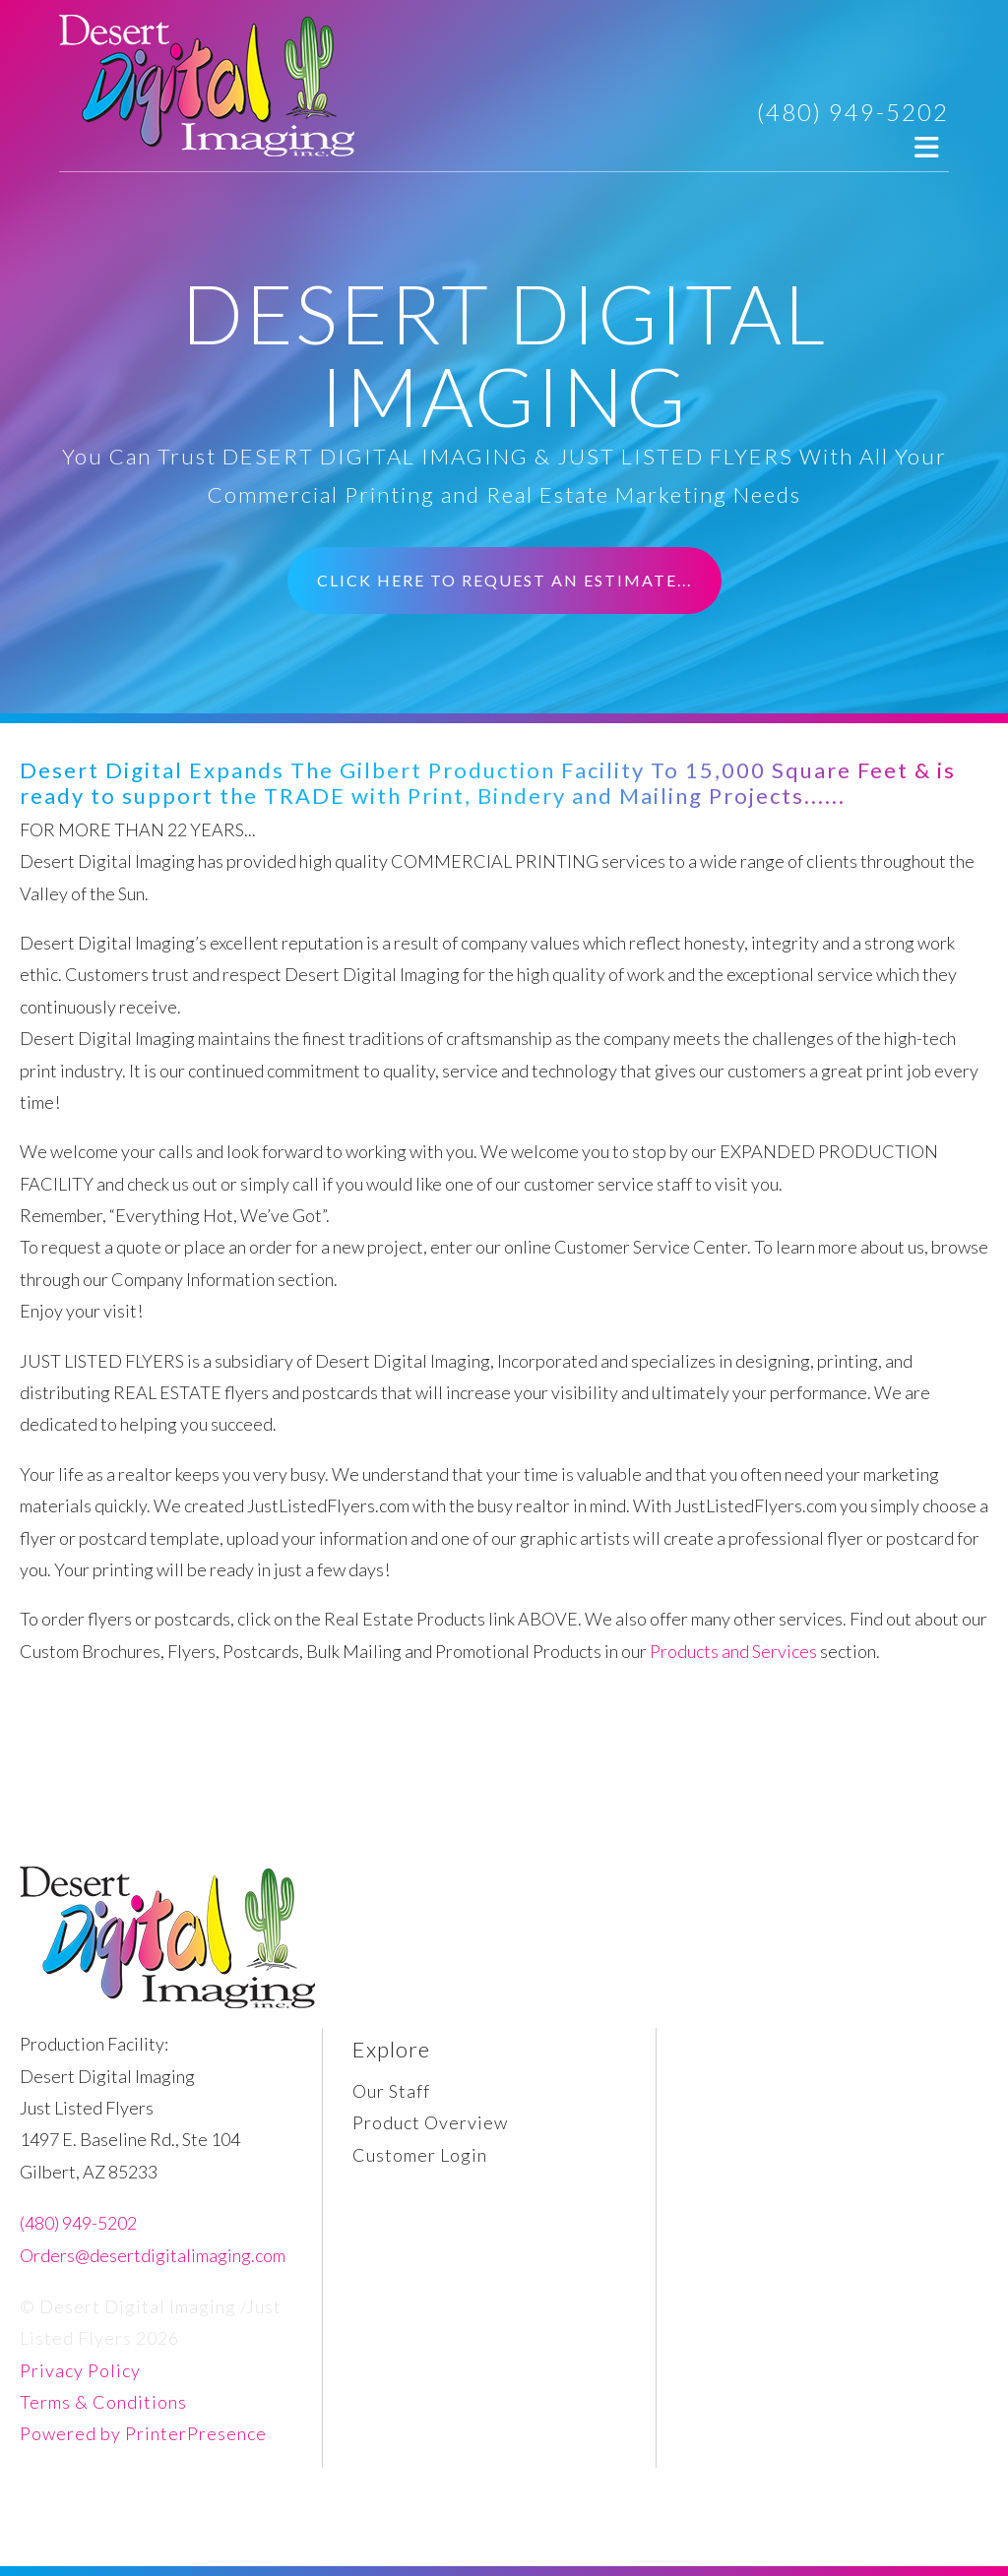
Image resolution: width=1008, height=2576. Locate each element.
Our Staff (391, 2091)
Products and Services (733, 1651)
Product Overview (430, 2122)
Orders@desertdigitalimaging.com (152, 2255)
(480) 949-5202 (853, 111)
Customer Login (419, 2155)
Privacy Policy (80, 2370)
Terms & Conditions (103, 2402)
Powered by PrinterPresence (143, 2433)
